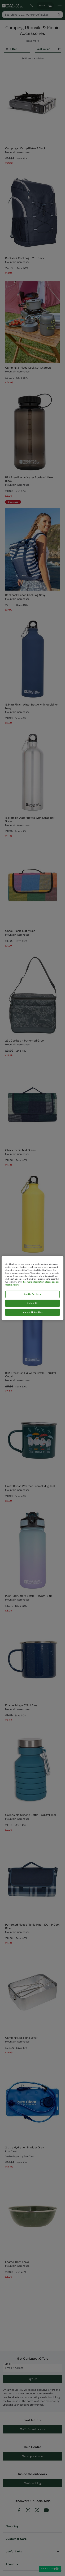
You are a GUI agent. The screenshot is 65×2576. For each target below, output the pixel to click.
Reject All (32, 1303)
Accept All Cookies (32, 1312)
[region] (32, 1288)
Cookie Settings (32, 1294)
